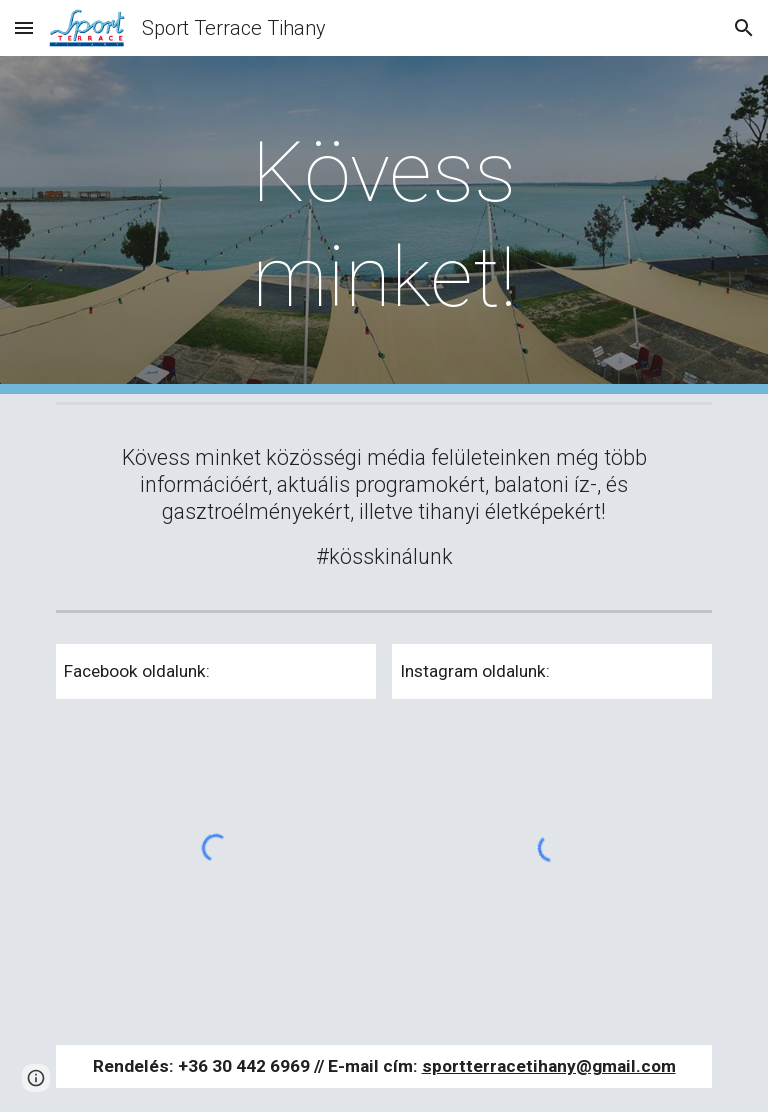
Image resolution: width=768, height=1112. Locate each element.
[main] (383, 225)
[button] (24, 27)
